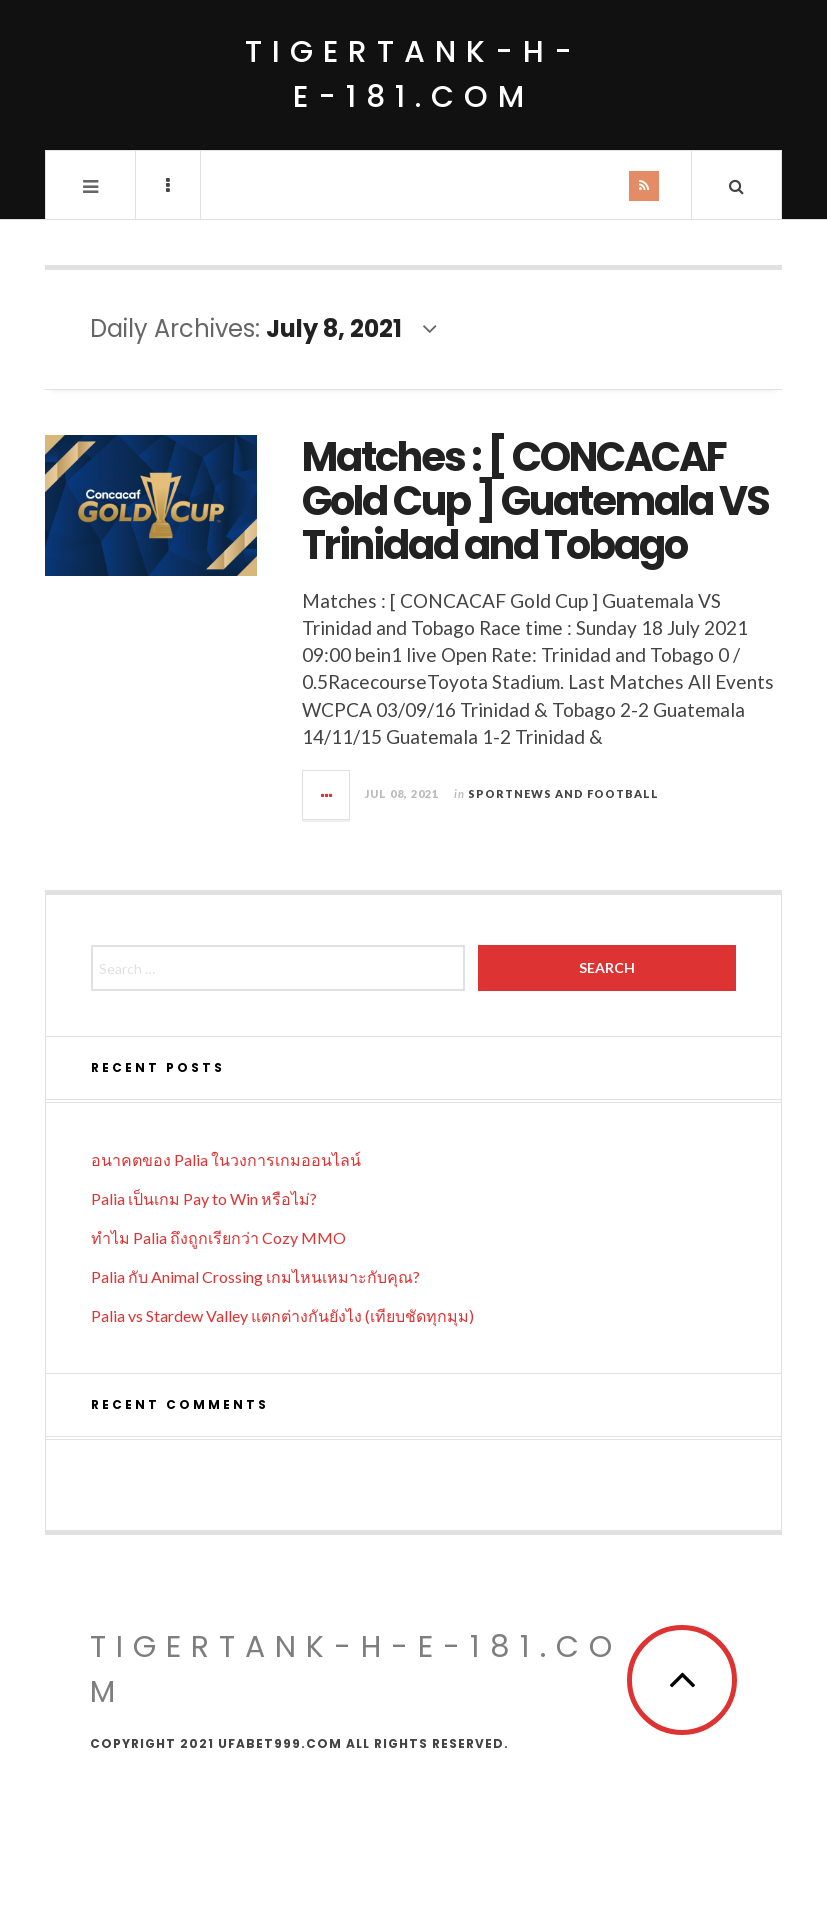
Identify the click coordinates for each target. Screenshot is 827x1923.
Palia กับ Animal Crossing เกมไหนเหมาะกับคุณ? (255, 1276)
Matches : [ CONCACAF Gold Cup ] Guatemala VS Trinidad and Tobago (535, 501)
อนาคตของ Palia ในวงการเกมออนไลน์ (226, 1159)
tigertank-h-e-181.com (413, 74)
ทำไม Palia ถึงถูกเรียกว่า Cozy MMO (218, 1237)
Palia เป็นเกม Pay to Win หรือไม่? (204, 1198)
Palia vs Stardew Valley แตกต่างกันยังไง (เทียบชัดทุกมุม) (282, 1315)
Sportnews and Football (563, 793)
